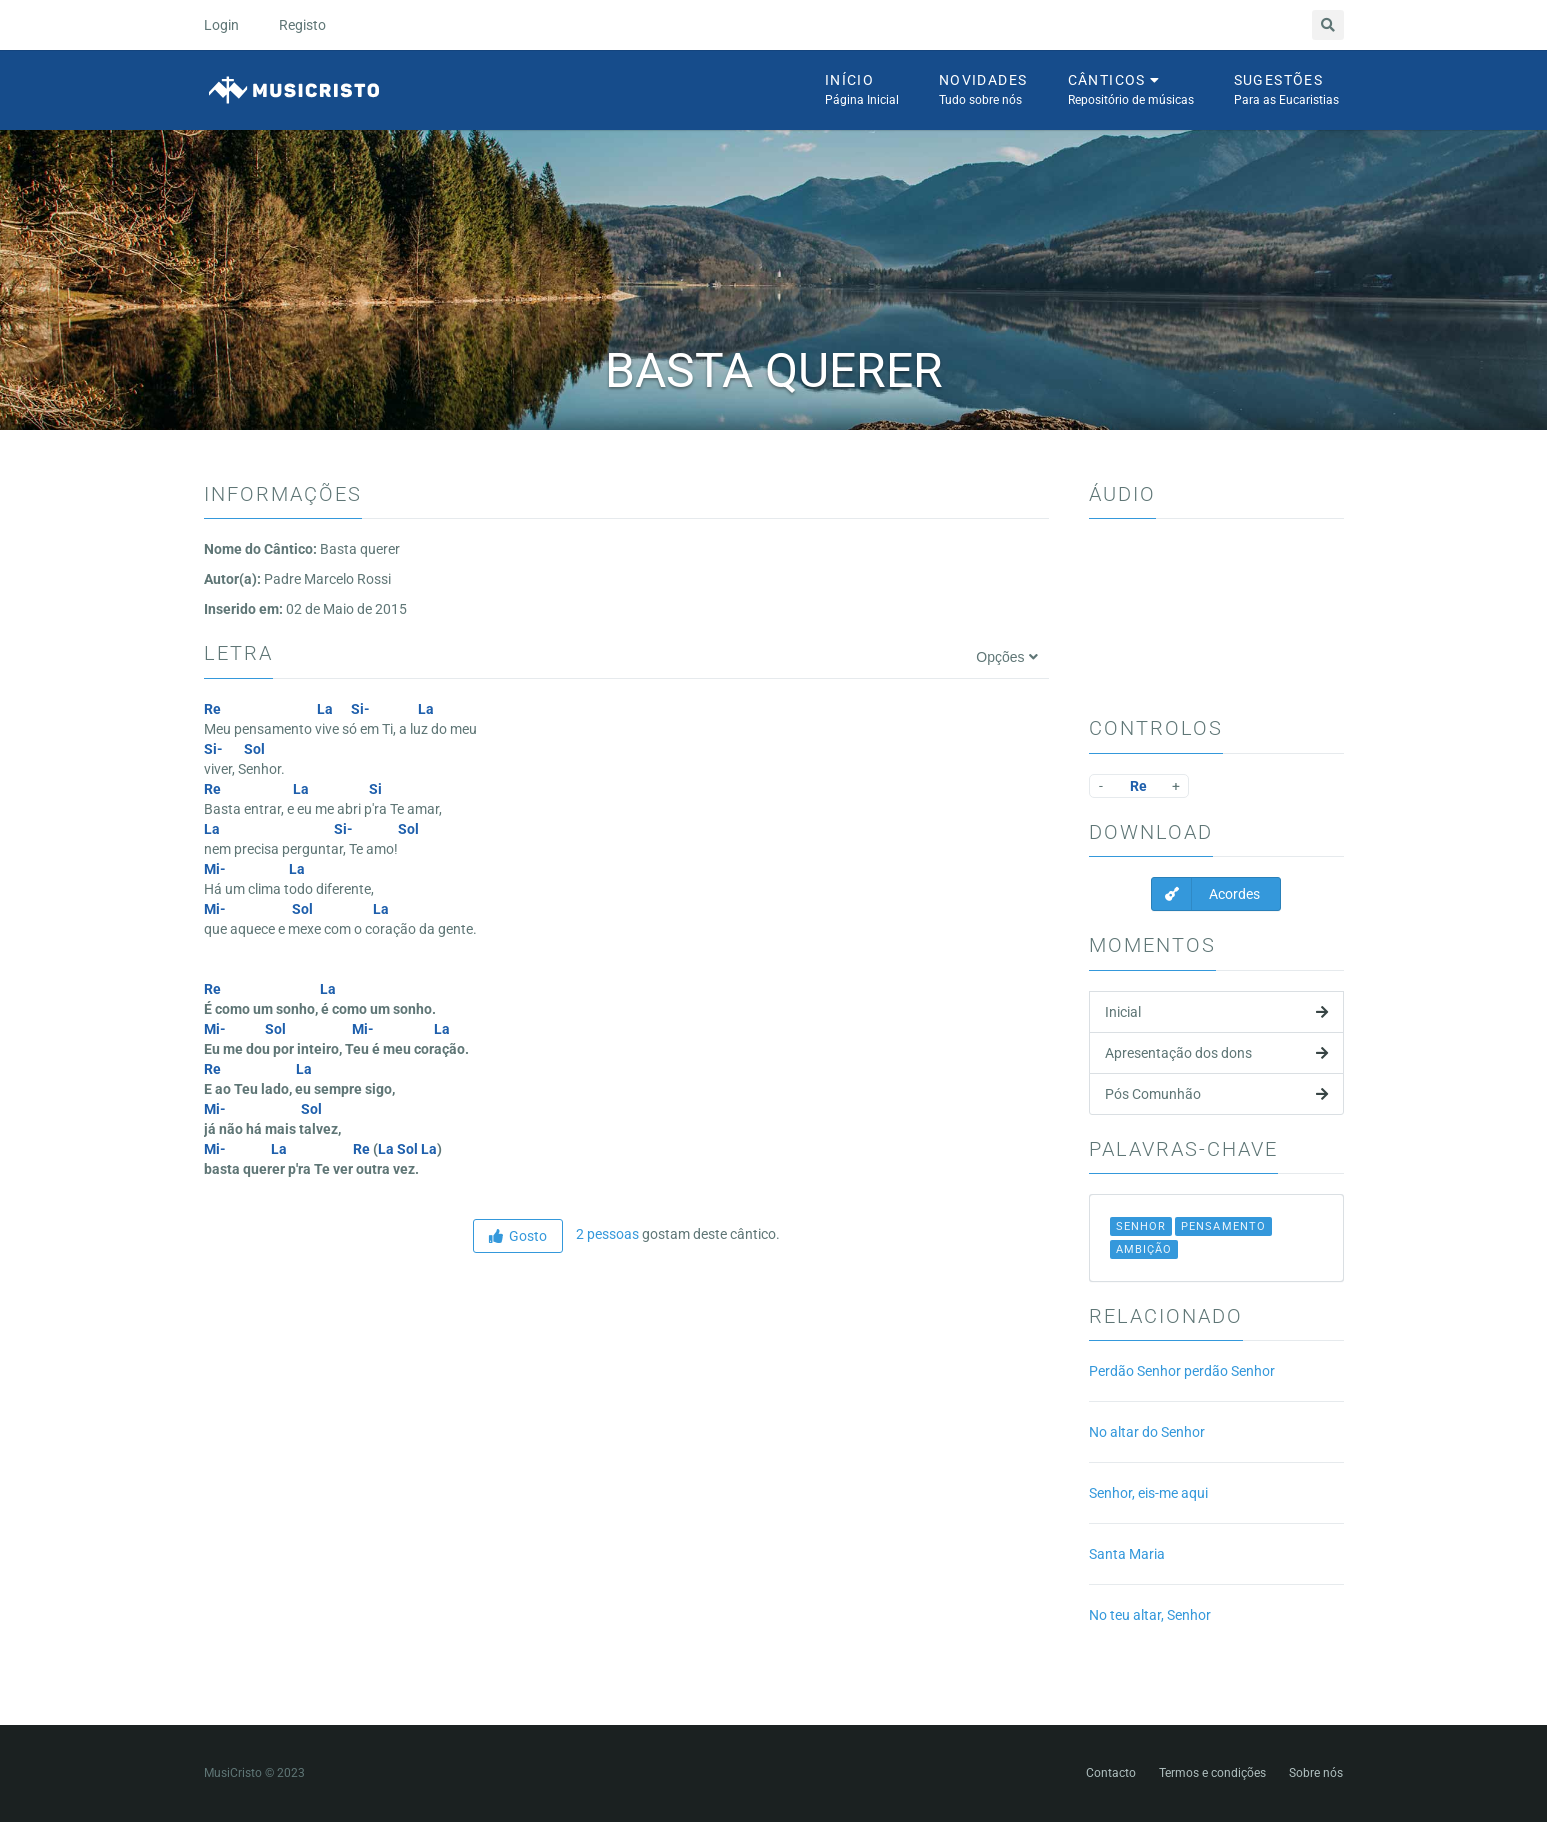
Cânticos (1131, 91)
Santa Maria (1127, 1554)
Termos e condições (1212, 1773)
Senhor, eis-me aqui (1148, 1493)
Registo (302, 25)
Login (221, 25)
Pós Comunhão (1216, 1094)
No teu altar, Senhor (1150, 1615)
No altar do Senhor (1147, 1432)
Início (862, 91)
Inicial (1216, 1012)
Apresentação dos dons (1216, 1053)
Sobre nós (1316, 1773)
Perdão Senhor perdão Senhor (1182, 1371)
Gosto (518, 1236)
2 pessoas (606, 1234)
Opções (1006, 657)
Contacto (1111, 1773)
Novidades (983, 91)
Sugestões (1286, 91)
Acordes (1206, 894)
